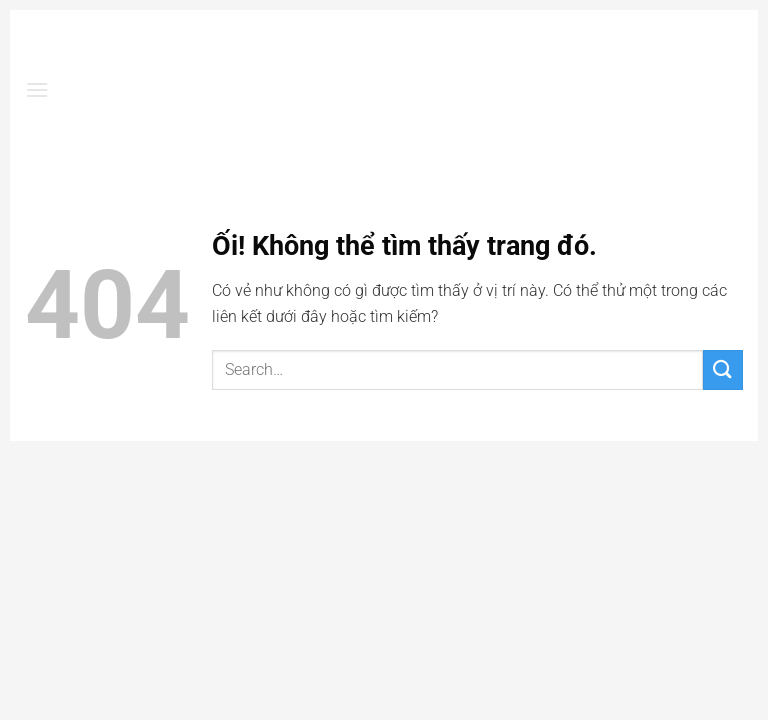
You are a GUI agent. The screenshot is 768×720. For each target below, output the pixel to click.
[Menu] (37, 89)
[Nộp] (723, 369)
